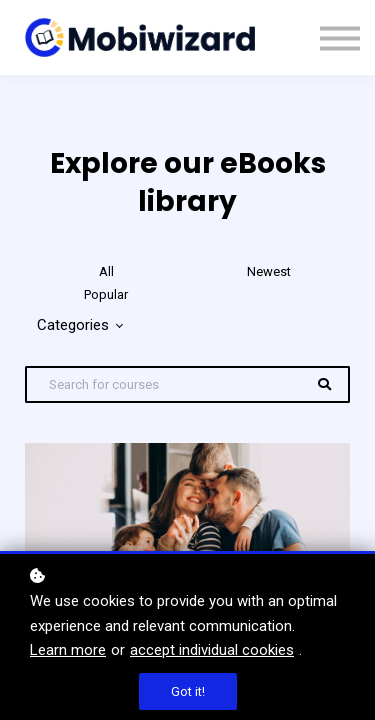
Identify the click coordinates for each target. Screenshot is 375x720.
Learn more (68, 650)
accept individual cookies (212, 650)
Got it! (188, 691)
